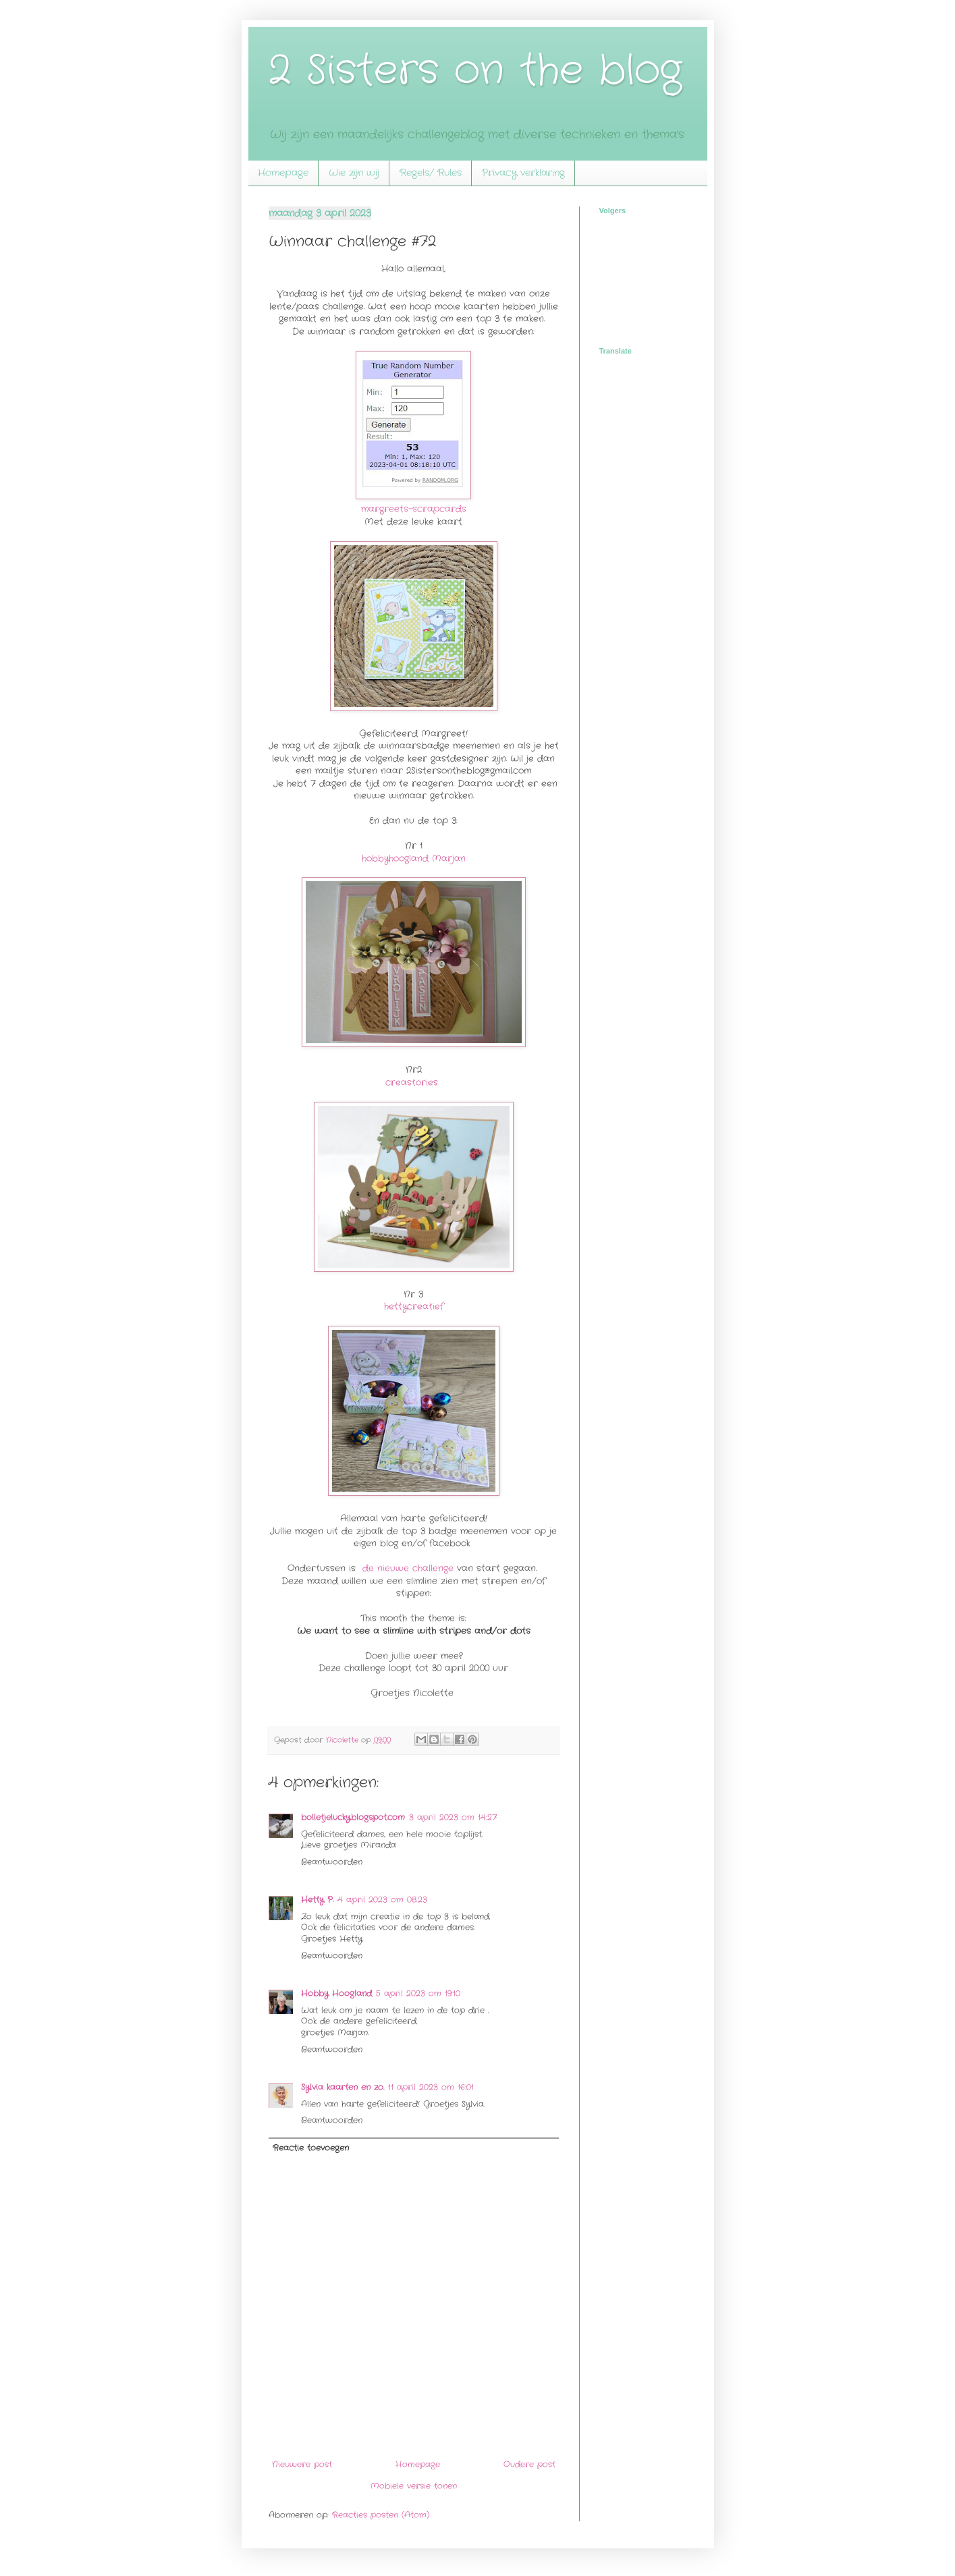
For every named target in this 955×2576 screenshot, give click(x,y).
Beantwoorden (331, 1862)
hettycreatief (413, 1306)
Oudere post (529, 2464)
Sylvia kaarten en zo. (342, 2087)
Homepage (283, 172)
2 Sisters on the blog (475, 71)
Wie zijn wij (354, 172)
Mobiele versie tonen (414, 2486)
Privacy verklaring (523, 172)
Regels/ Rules (431, 172)
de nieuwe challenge (408, 1568)
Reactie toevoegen (311, 2148)
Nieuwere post (302, 2464)
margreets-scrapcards (413, 509)
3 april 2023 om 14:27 (453, 1817)
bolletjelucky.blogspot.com (353, 1817)
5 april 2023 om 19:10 (418, 1993)
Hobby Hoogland (336, 1993)
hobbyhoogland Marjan (414, 858)
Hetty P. (317, 1899)
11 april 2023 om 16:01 (431, 2087)
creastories (411, 1082)
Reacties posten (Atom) (380, 2515)
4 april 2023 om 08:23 (382, 1899)
